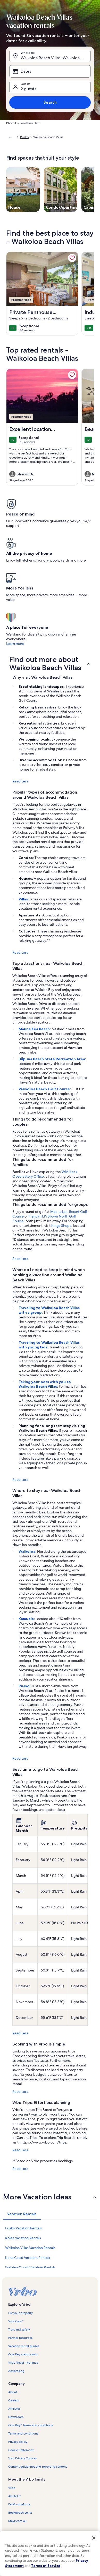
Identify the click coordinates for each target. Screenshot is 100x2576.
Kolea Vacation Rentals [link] (23, 2238)
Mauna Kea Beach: (35, 1029)
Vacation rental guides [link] (23, 2346)
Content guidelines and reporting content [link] (37, 2467)
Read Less (20, 781)
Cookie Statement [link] (21, 2450)
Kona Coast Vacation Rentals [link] (27, 2257)
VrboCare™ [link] (16, 2321)
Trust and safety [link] (19, 2329)
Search (50, 102)
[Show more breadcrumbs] (10, 137)
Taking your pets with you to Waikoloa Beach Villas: (45, 1384)
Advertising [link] (16, 2371)
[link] (72, 258)
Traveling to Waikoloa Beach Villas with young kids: (49, 1344)
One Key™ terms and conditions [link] (30, 2425)
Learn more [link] (15, 643)
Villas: (24, 899)
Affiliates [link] (14, 2409)
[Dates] (50, 71)
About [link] (12, 2392)
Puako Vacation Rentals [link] (23, 2228)
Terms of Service (45, 2566)
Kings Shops (61, 1225)
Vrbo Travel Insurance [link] (23, 2363)
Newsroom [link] (16, 2417)
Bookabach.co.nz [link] (20, 2513)
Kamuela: (27, 1618)
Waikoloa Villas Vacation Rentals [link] (30, 2247)
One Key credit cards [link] (23, 2354)
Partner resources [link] (20, 2338)
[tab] (22, 2214)
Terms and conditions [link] (23, 2433)
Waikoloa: (28, 1551)
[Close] (93, 2538)
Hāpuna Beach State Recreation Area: (52, 1059)
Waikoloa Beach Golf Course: (45, 1089)
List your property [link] (20, 2313)
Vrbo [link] (11, 2488)
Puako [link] (24, 137)
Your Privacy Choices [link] (22, 2458)
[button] (50, 663)
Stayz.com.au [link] (17, 2521)
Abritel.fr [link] (14, 2496)
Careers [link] (13, 2400)
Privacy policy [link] (17, 2442)
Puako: (25, 1686)
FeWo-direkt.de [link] (19, 2504)
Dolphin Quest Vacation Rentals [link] (30, 2267)
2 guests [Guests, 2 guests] (28, 89)
